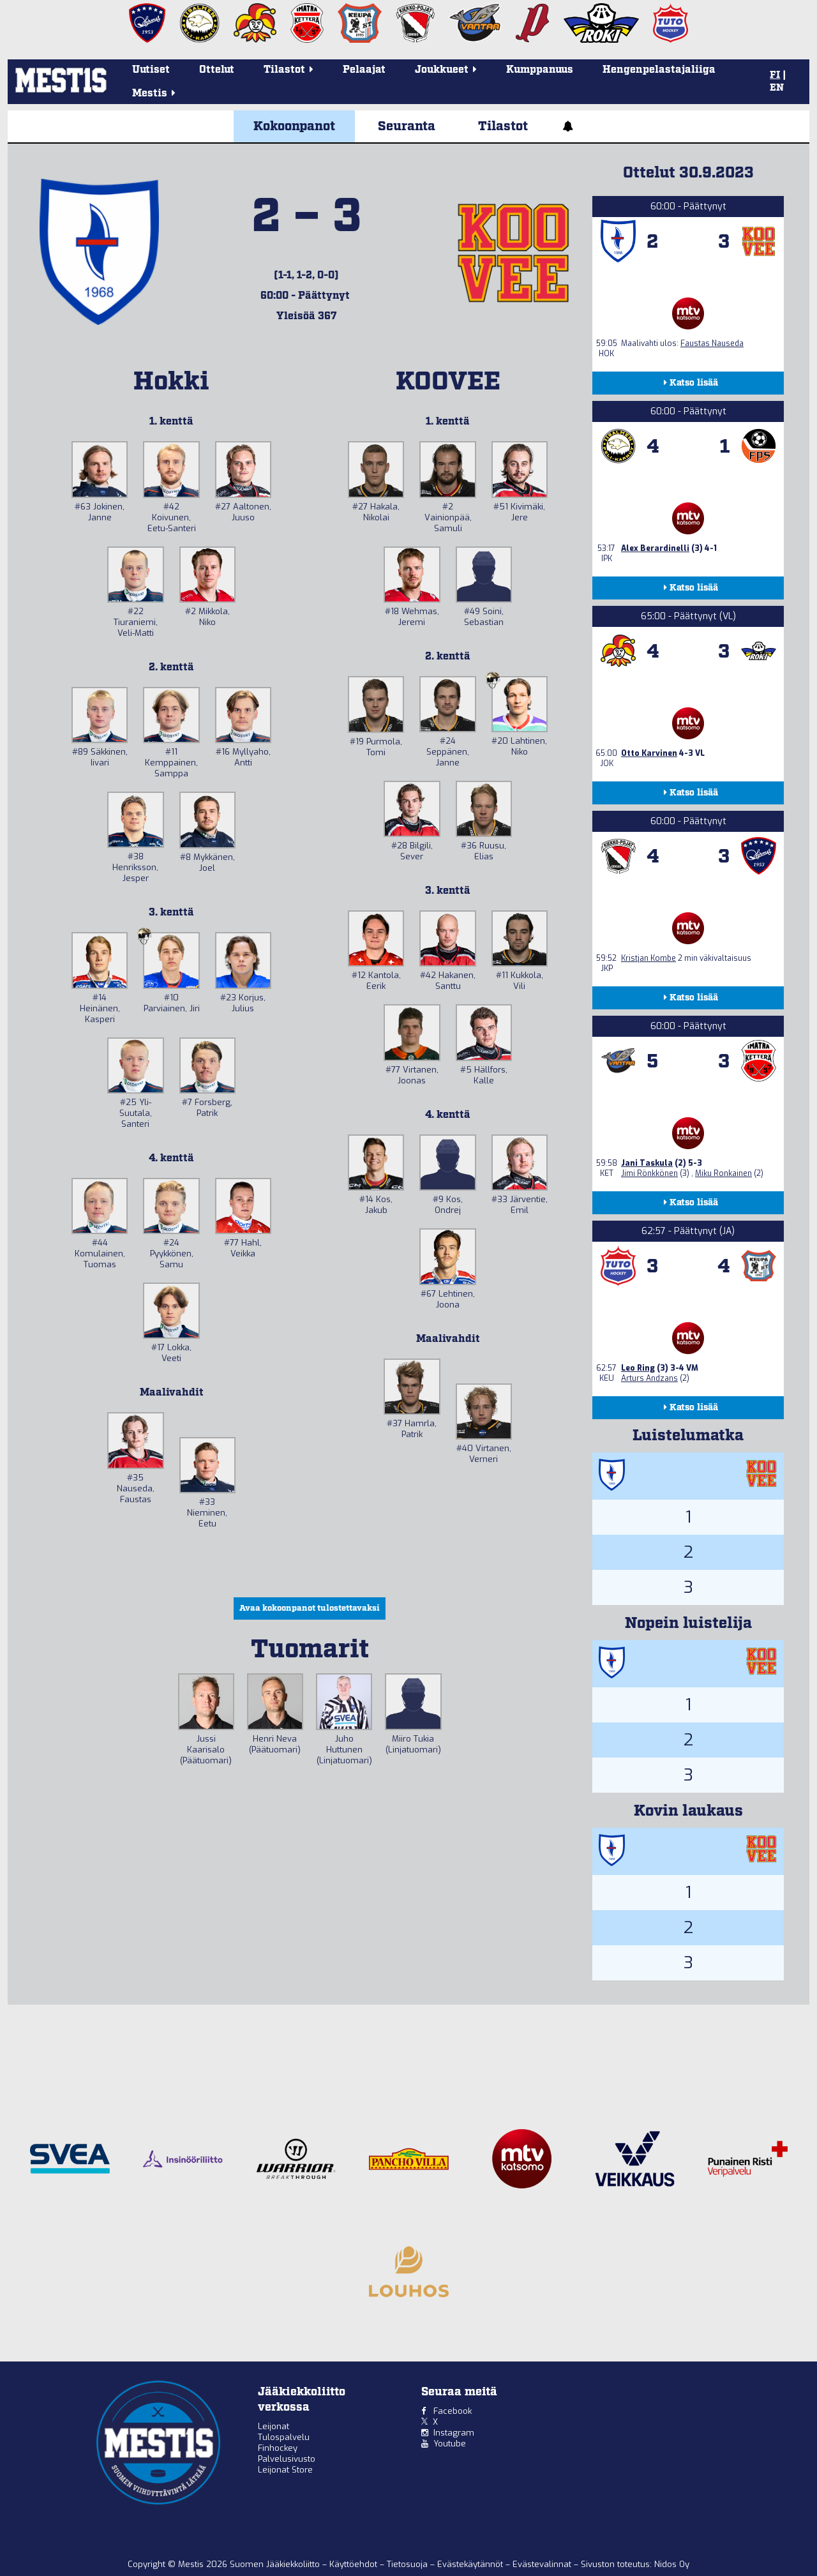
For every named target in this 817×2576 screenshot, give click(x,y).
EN (777, 88)
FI (775, 75)
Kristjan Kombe (648, 958)
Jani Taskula (647, 1163)
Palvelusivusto (286, 2458)
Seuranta (406, 126)
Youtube (449, 2443)
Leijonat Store (285, 2469)
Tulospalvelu (284, 2437)
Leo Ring (638, 1368)
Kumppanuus (539, 70)
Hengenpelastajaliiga (659, 70)
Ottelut (216, 70)
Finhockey (277, 2448)
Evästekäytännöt (471, 2564)
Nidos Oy (671, 2564)
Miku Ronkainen (723, 1173)
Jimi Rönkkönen (649, 1173)
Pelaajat (364, 70)
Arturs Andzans (649, 1378)
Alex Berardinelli (655, 548)
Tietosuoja (408, 2564)
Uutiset (151, 70)
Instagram (453, 2432)
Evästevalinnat (542, 2564)
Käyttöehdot (354, 2564)
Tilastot (503, 126)
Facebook (452, 2411)
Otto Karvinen (649, 753)
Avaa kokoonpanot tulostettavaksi (309, 1608)
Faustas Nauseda (712, 343)
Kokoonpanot (294, 126)
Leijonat (273, 2426)
